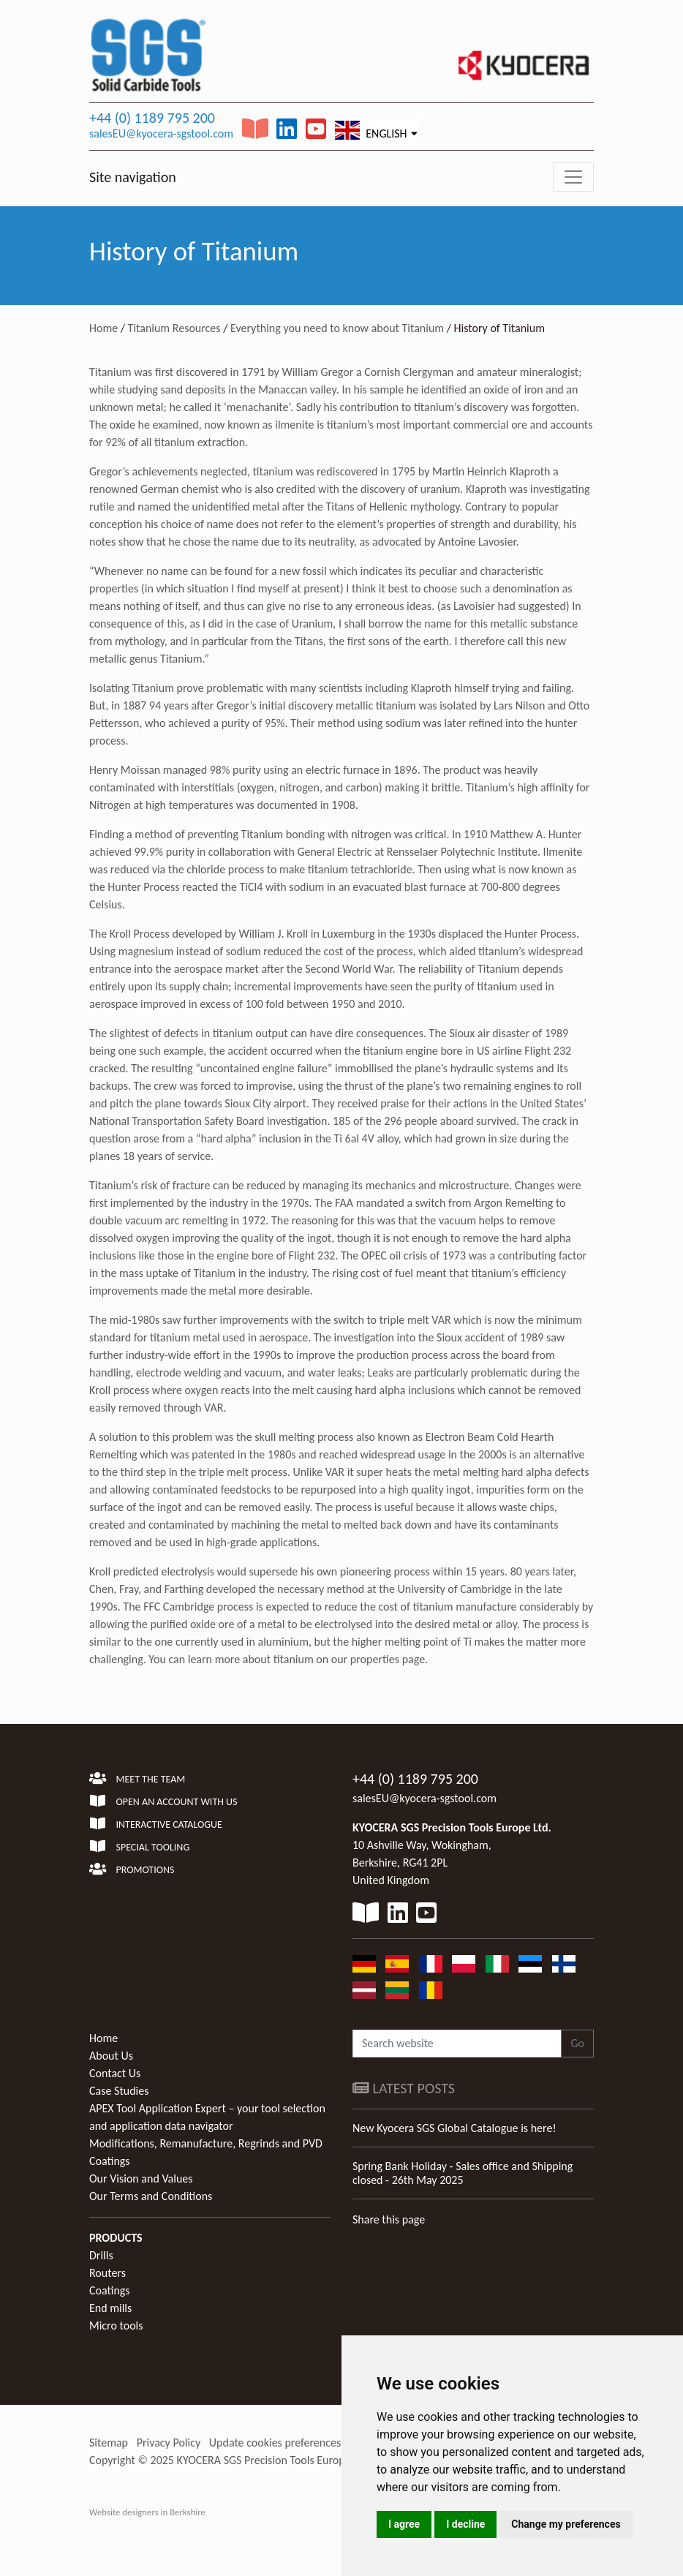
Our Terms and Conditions (150, 2196)
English (371, 129)
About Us (111, 2056)
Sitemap (108, 2442)
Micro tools (116, 2325)
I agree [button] (404, 2524)
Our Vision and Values (141, 2178)
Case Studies (118, 2091)
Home (103, 328)
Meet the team (137, 1779)
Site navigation (132, 177)
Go (577, 2043)
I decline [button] (465, 2524)
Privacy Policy (169, 2442)
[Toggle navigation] (573, 177)
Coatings (109, 2290)
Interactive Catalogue (155, 1824)
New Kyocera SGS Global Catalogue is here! (454, 2128)
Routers (107, 2273)
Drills (101, 2255)
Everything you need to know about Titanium (337, 328)
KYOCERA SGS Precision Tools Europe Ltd (273, 2460)
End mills (110, 2308)
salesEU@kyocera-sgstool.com (161, 133)
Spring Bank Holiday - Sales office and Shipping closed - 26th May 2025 (462, 2173)
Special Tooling (139, 1847)
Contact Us (114, 2073)
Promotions (131, 1870)
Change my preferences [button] (565, 2524)
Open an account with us (163, 1802)
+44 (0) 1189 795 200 (152, 118)
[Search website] (457, 2043)
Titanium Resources (174, 328)
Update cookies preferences (275, 2442)
